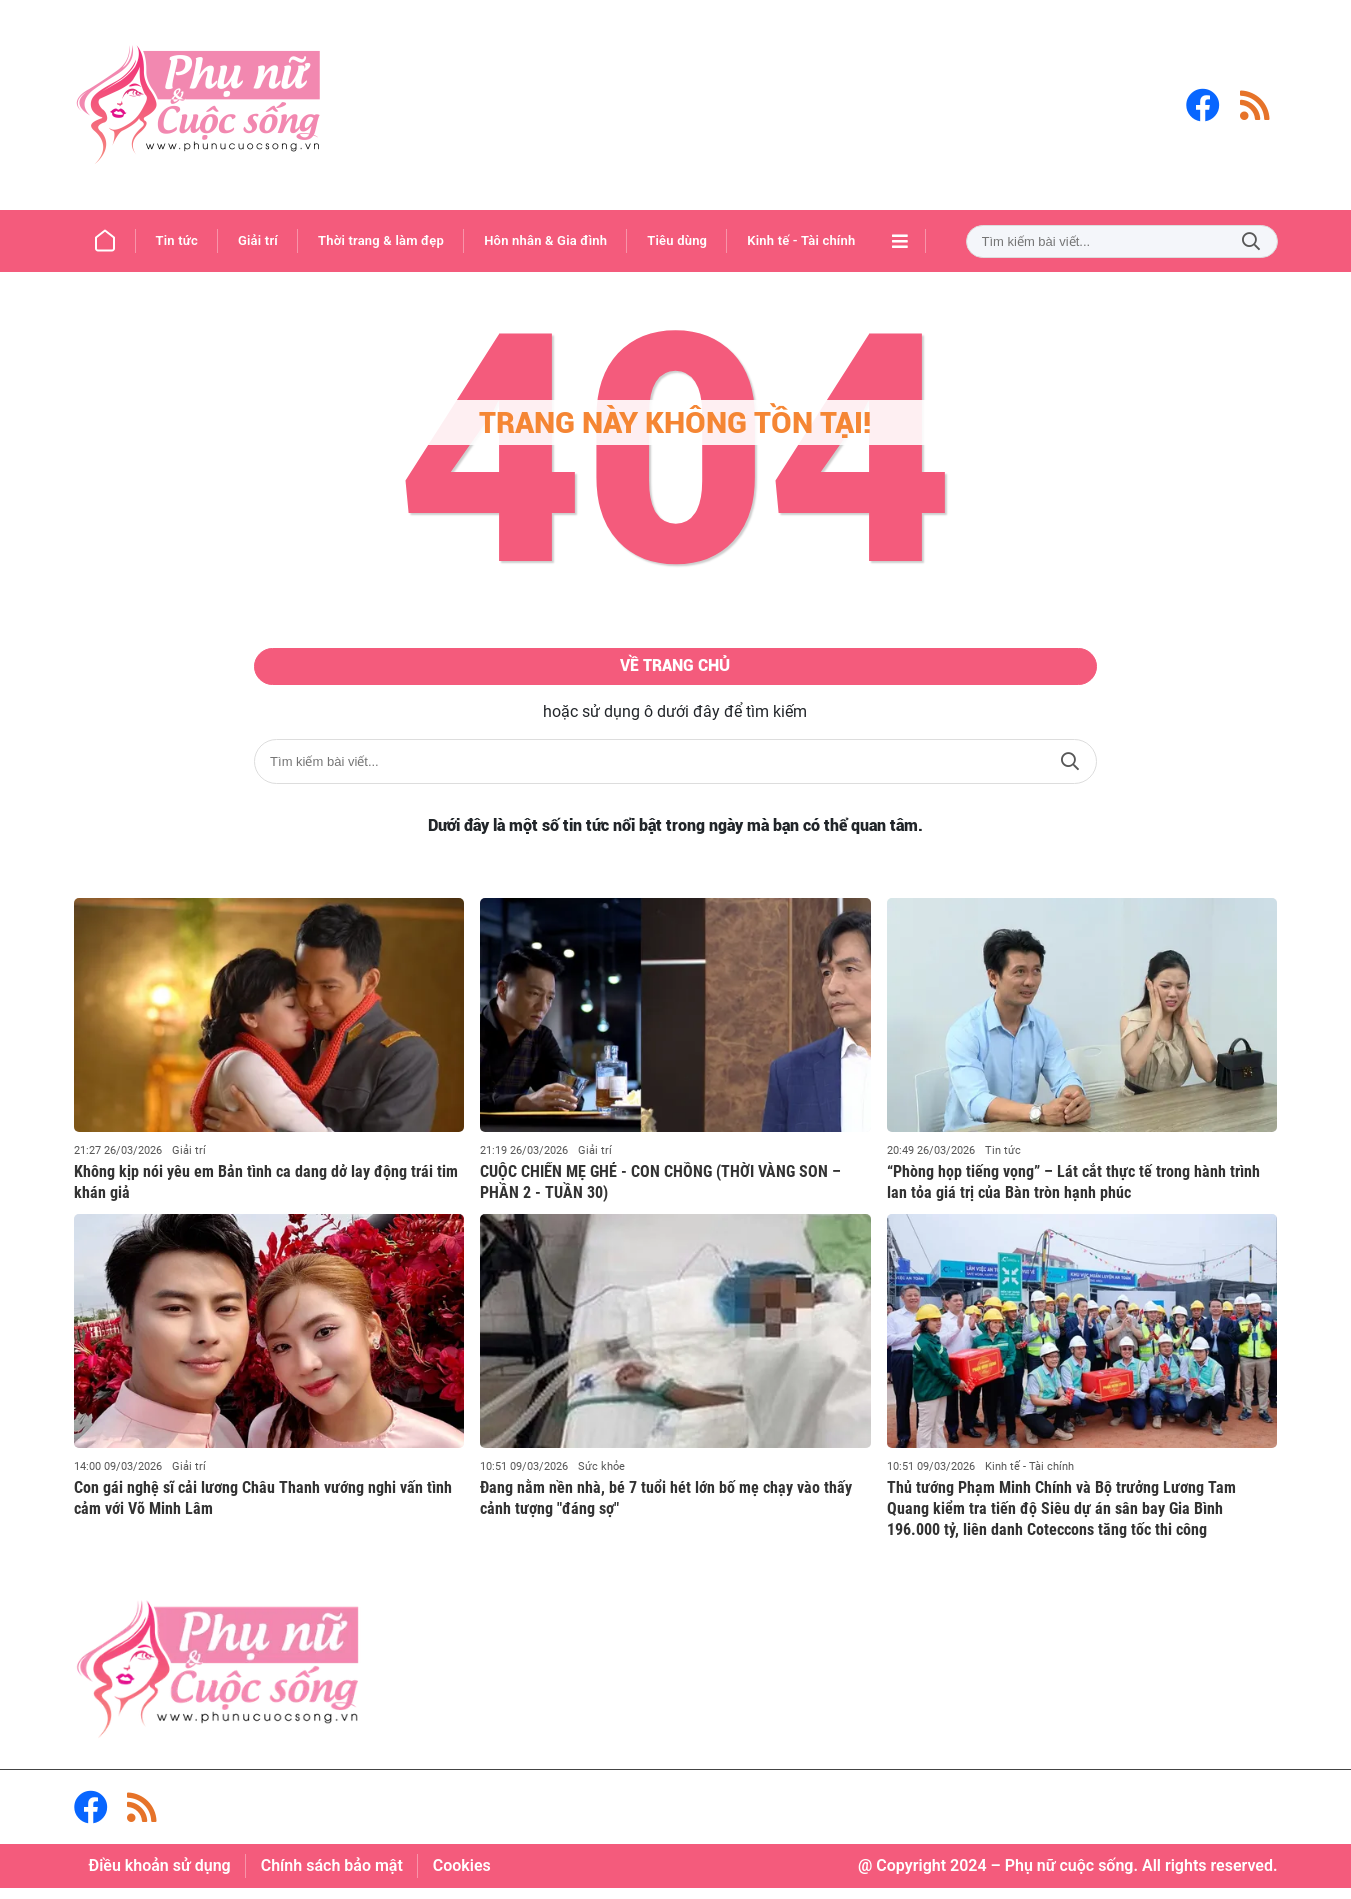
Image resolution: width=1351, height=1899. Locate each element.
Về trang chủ (675, 672)
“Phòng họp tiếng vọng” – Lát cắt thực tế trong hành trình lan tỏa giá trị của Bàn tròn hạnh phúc (1073, 1193)
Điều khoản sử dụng (160, 1876)
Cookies (462, 1876)
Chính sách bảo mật (332, 1876)
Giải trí (189, 1161)
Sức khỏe (601, 1477)
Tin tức (1003, 1161)
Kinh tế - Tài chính (1029, 1477)
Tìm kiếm (1251, 241)
